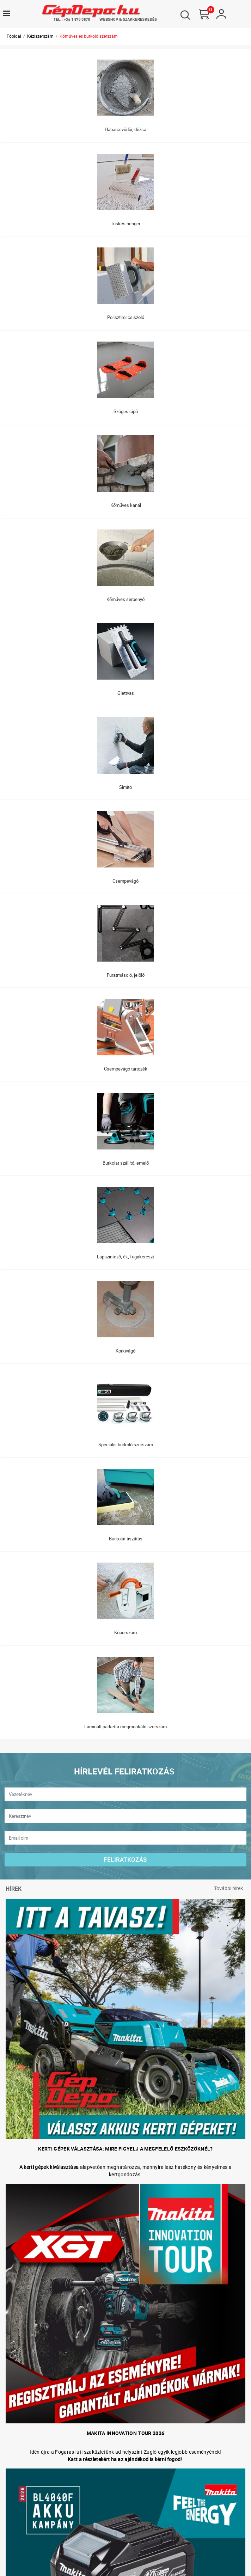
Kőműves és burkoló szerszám (89, 36)
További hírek (228, 1888)
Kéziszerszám (40, 36)
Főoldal (14, 36)
